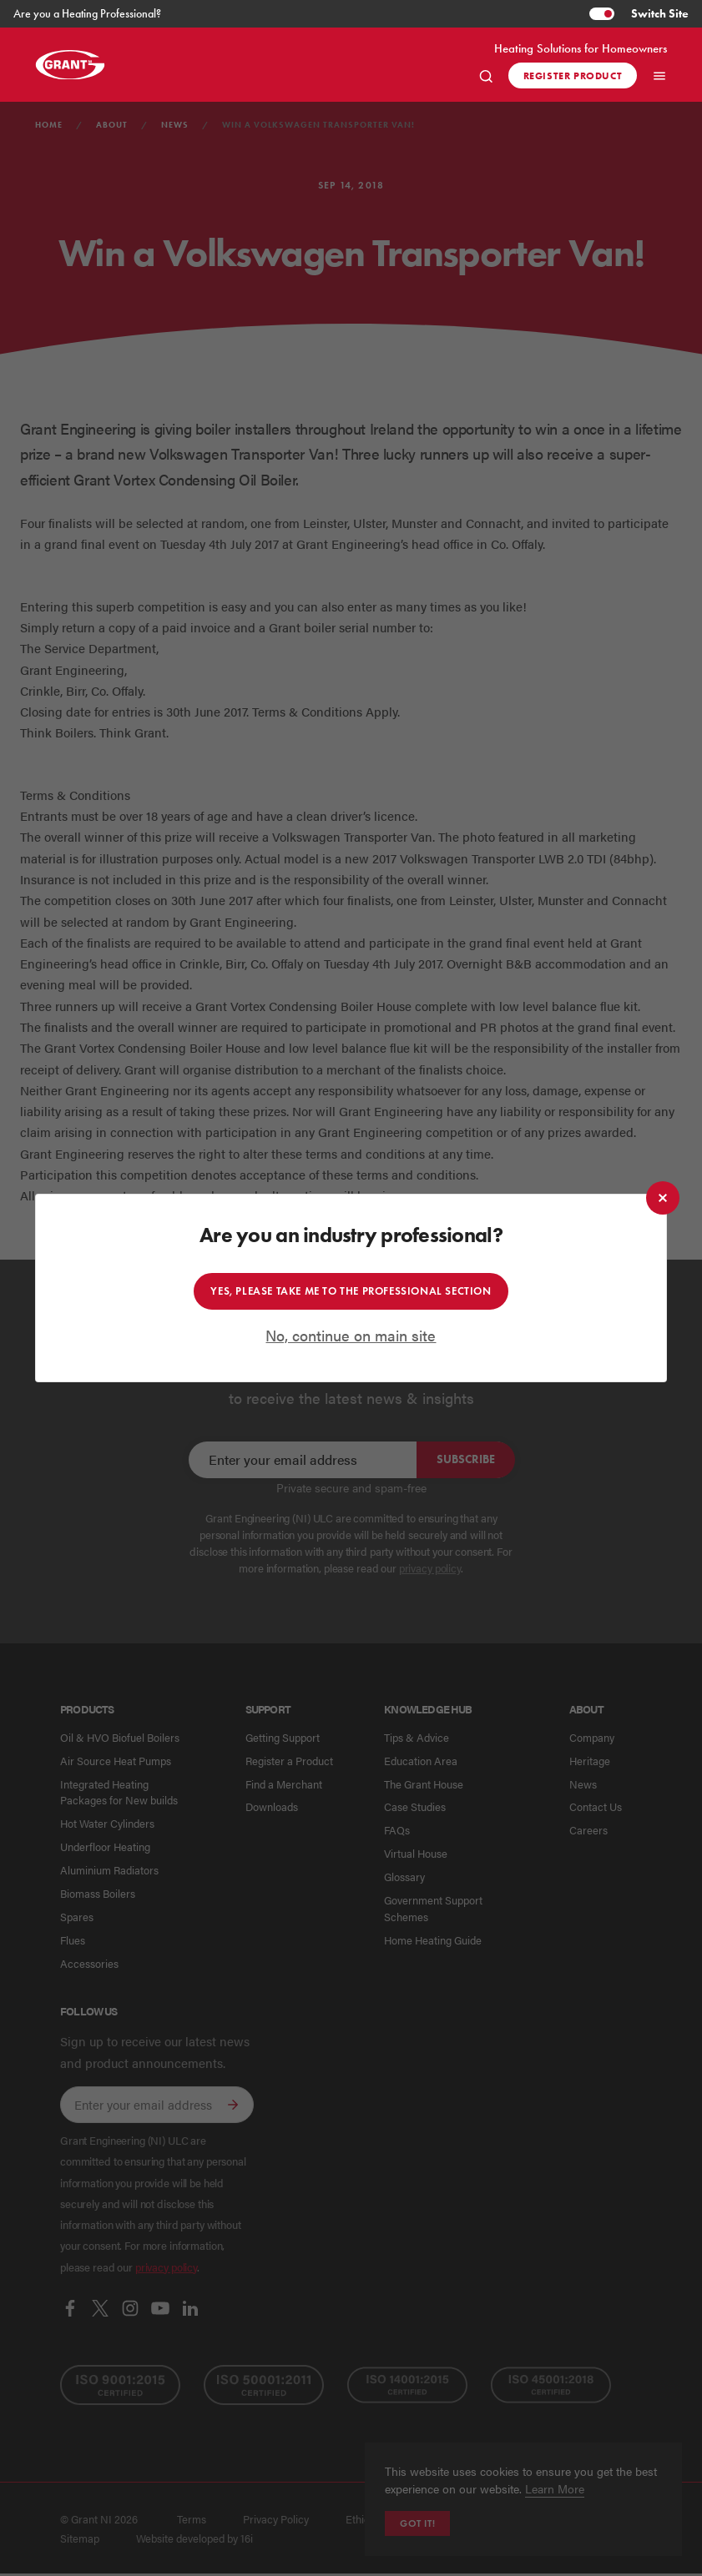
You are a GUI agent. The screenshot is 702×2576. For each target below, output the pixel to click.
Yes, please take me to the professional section (351, 1290)
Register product (573, 75)
